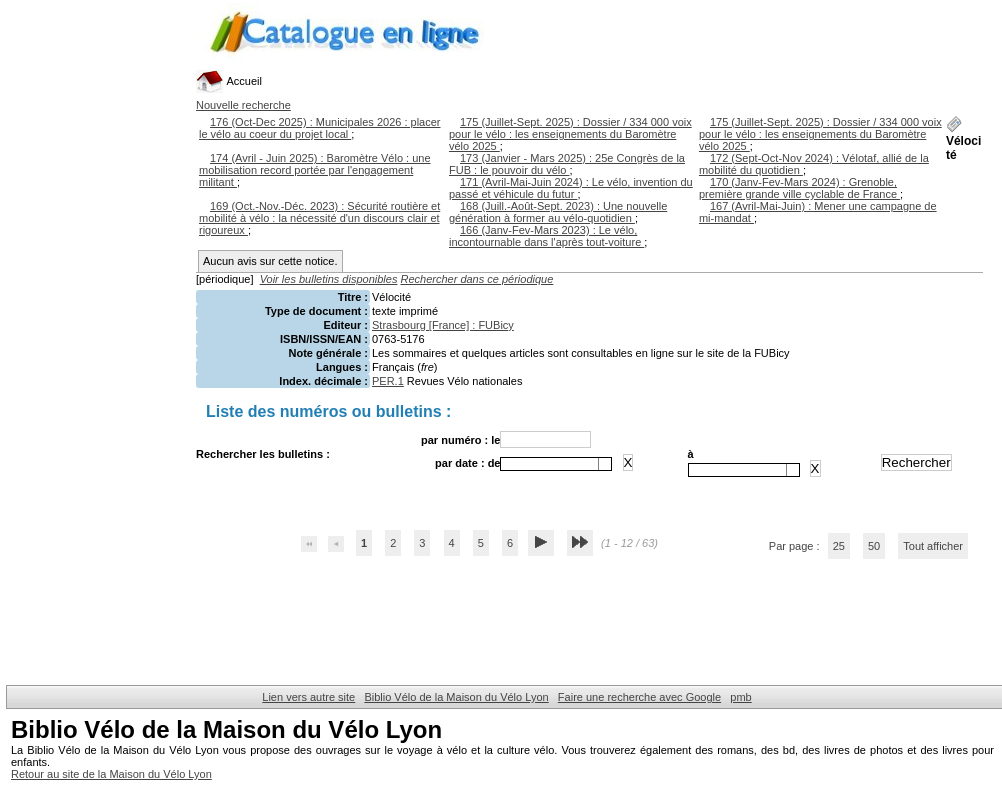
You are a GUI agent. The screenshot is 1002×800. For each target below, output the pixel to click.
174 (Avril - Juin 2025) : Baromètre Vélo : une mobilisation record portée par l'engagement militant (315, 170)
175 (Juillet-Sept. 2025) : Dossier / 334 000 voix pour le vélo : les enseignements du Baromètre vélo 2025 (570, 134)
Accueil (229, 81)
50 (874, 546)
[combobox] (556, 464)
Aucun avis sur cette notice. (270, 261)
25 (839, 546)
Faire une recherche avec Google (639, 697)
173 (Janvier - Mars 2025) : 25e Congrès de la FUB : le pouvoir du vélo (567, 164)
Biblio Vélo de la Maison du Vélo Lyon (456, 697)
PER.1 (388, 381)
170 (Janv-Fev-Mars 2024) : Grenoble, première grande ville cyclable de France (799, 188)
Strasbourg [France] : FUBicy (443, 325)
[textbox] (549, 464)
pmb (740, 697)
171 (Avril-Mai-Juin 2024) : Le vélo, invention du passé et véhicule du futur (571, 188)
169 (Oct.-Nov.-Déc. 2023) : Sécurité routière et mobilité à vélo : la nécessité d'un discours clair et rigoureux (319, 218)
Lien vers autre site (308, 697)
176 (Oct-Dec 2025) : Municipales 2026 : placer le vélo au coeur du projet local (320, 128)
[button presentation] (605, 464)
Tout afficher (933, 546)
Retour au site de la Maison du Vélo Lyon (111, 774)
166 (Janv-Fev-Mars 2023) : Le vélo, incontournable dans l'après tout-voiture (546, 236)
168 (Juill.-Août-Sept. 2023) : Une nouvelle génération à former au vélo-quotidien (558, 212)
